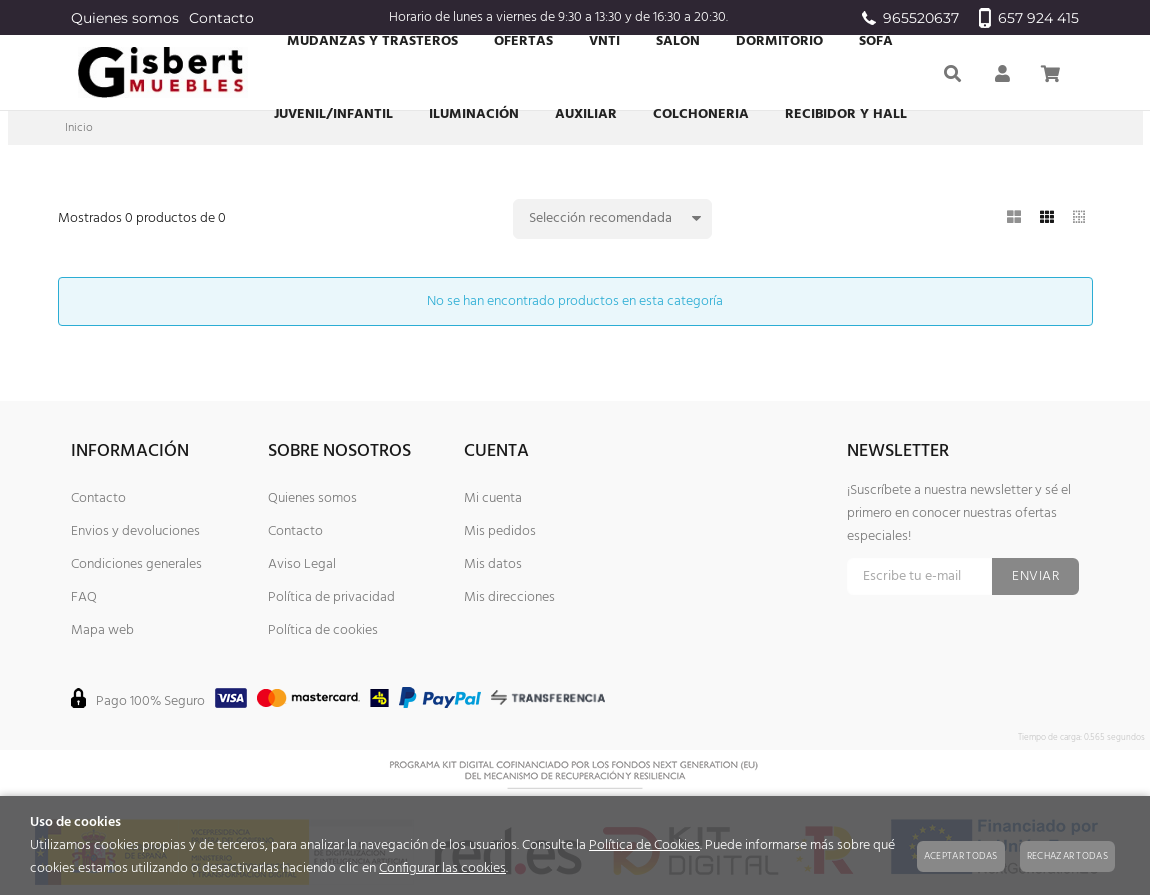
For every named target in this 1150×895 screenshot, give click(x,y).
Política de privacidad (331, 597)
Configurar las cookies (442, 868)
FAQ (84, 597)
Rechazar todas (1067, 856)
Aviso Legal (302, 564)
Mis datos (493, 564)
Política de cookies (323, 630)
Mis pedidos (500, 531)
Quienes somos (125, 18)
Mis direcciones (509, 597)
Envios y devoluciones (135, 531)
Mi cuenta (493, 498)
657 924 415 (1029, 18)
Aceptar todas (961, 856)
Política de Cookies (644, 845)
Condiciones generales (136, 564)
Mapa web (102, 630)
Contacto (221, 18)
